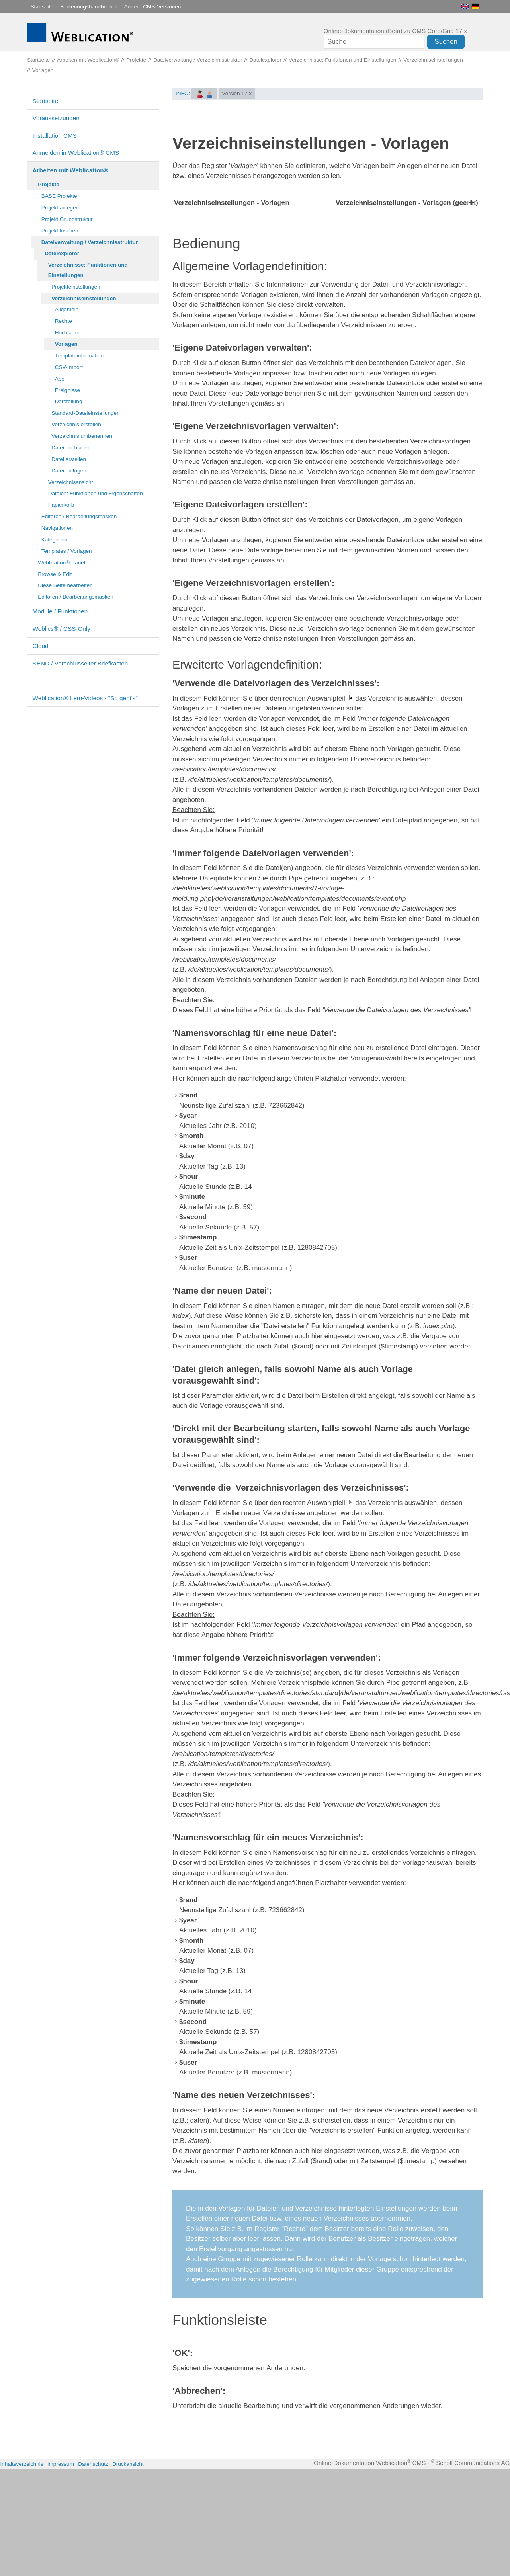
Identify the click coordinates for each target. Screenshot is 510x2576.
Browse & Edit (55, 574)
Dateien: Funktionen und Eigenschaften (95, 493)
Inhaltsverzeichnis (21, 2571)
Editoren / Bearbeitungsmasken (79, 516)
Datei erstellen (68, 459)
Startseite (42, 7)
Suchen (445, 41)
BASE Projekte (59, 196)
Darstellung (68, 401)
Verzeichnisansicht (70, 482)
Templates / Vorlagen (66, 551)
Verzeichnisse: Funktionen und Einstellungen (88, 270)
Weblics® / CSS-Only (61, 628)
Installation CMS (55, 135)
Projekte (48, 184)
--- (36, 680)
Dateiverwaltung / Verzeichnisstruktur (89, 242)
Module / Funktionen (60, 611)
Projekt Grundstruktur (67, 219)
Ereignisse (67, 390)
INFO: (183, 93)
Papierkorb (61, 505)
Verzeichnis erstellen (76, 424)
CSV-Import (69, 367)
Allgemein (67, 309)
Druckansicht (128, 2571)
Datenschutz (93, 2571)
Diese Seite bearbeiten (65, 585)
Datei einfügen (68, 471)
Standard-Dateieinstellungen (85, 413)
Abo (59, 379)
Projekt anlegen (60, 208)
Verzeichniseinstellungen (83, 298)
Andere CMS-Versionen (152, 7)
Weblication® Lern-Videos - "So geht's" (85, 698)
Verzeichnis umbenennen (81, 436)
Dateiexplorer (62, 253)
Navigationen (57, 528)
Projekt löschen (59, 231)
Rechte (63, 321)
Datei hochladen (70, 448)
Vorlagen (66, 344)
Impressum (60, 2571)
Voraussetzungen (56, 118)
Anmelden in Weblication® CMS (76, 152)
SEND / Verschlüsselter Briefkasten (80, 663)
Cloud (41, 645)
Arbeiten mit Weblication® (70, 170)
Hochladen (68, 333)
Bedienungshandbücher (88, 7)
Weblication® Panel (61, 563)
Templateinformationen (82, 356)
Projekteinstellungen (75, 287)
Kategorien (54, 540)
